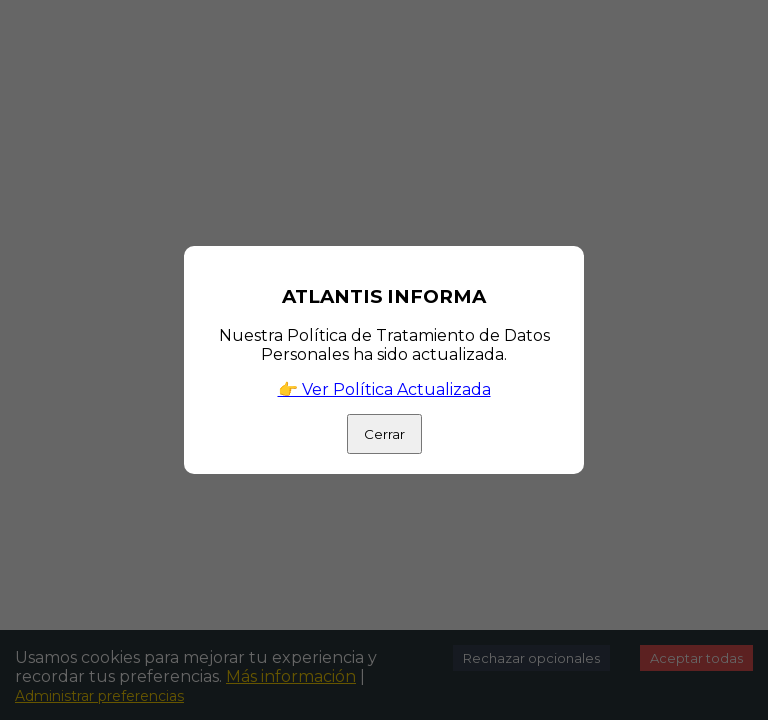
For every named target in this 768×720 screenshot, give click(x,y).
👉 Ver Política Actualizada (384, 389)
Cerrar (384, 434)
